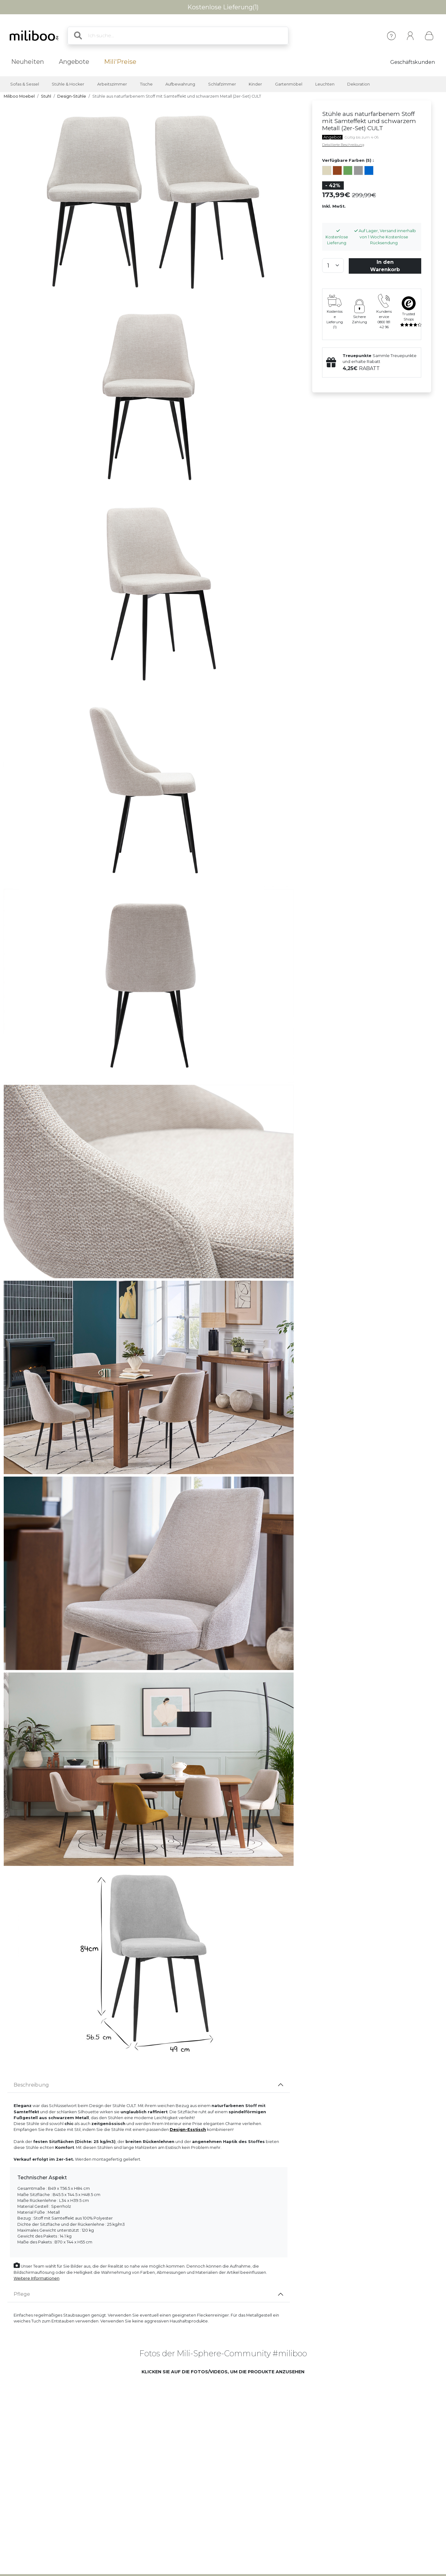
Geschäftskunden (412, 62)
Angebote (74, 61)
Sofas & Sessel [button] (24, 84)
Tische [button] (146, 84)
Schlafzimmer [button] (222, 84)
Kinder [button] (255, 84)
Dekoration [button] (358, 84)
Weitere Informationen (36, 2278)
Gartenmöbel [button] (288, 84)
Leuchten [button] (324, 84)
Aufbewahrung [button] (180, 84)
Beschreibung (31, 2085)
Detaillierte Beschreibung (343, 145)
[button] (88, 2425)
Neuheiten (27, 61)
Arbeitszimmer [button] (112, 84)
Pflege (22, 2294)
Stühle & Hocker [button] (68, 84)
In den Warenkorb (385, 265)
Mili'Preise (120, 61)
